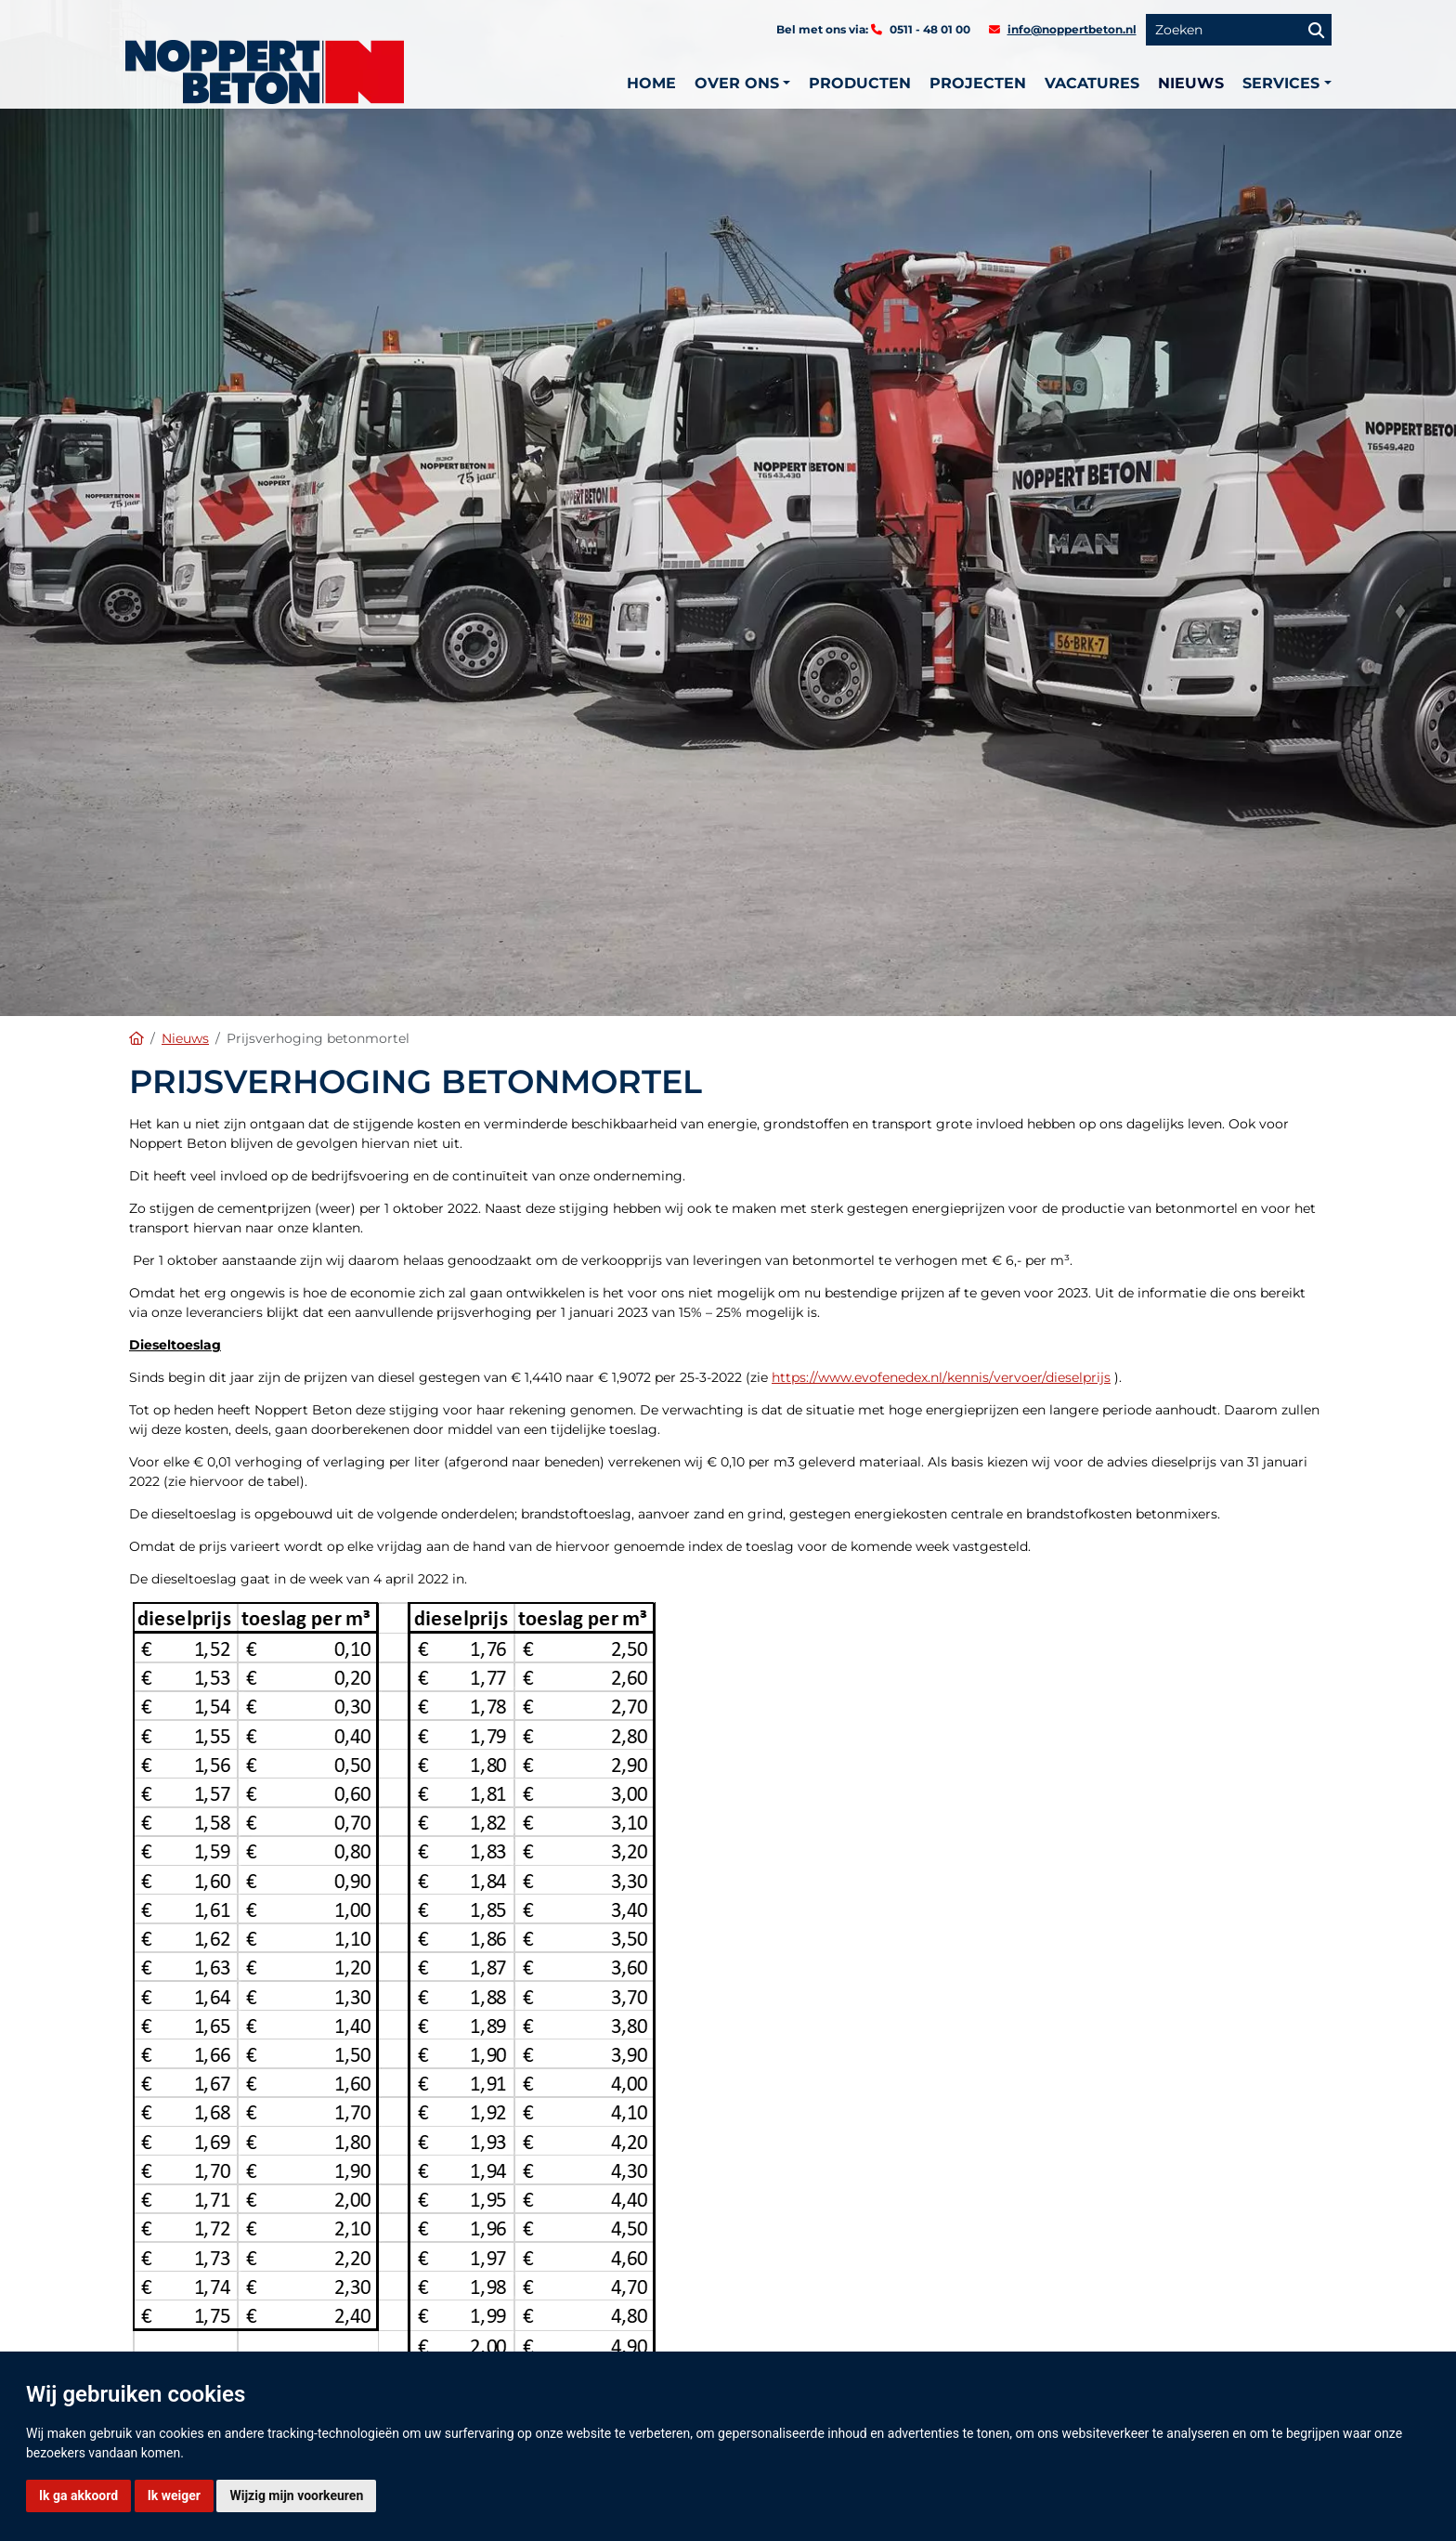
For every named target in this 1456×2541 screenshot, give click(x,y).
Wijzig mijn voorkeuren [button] (296, 2495)
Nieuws (1191, 83)
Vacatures (1092, 83)
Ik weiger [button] (174, 2495)
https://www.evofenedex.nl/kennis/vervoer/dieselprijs (941, 1377)
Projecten (978, 83)
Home (651, 83)
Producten (860, 83)
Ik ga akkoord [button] (78, 2495)
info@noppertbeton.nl (1072, 29)
